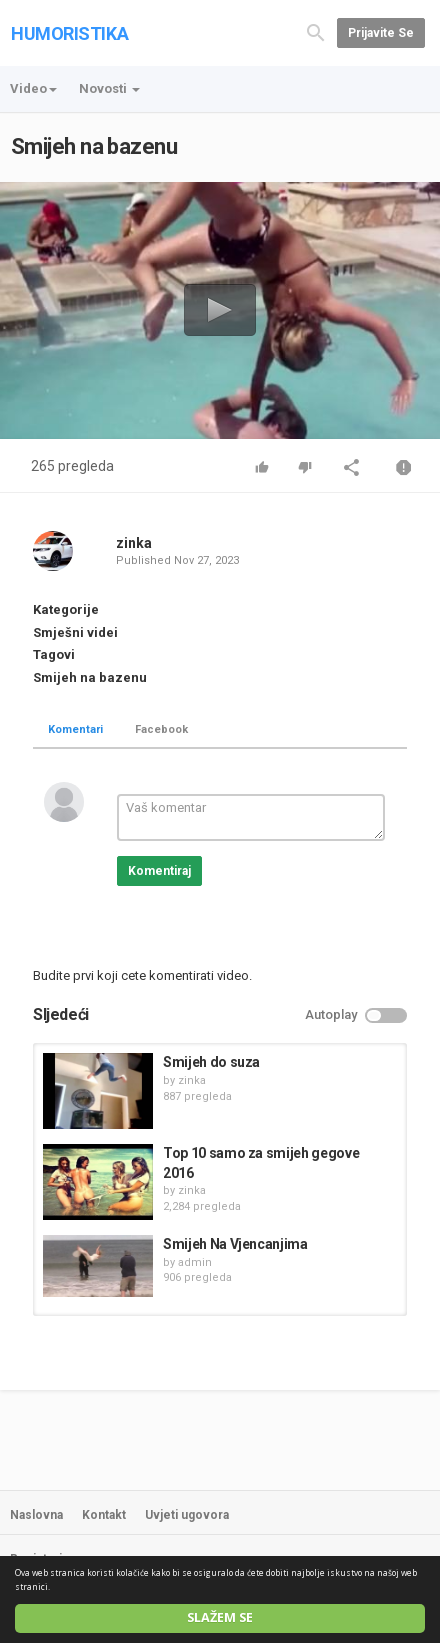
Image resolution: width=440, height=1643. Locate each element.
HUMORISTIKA (69, 33)
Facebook (161, 729)
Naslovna (36, 1515)
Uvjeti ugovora (187, 1515)
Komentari (75, 729)
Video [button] (33, 88)
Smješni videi (75, 632)
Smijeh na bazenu (90, 677)
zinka (134, 543)
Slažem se (220, 1617)
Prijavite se (381, 33)
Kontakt (104, 1515)
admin (195, 1262)
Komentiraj (159, 871)
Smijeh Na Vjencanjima (235, 1244)
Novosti (109, 88)
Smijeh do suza (211, 1062)
